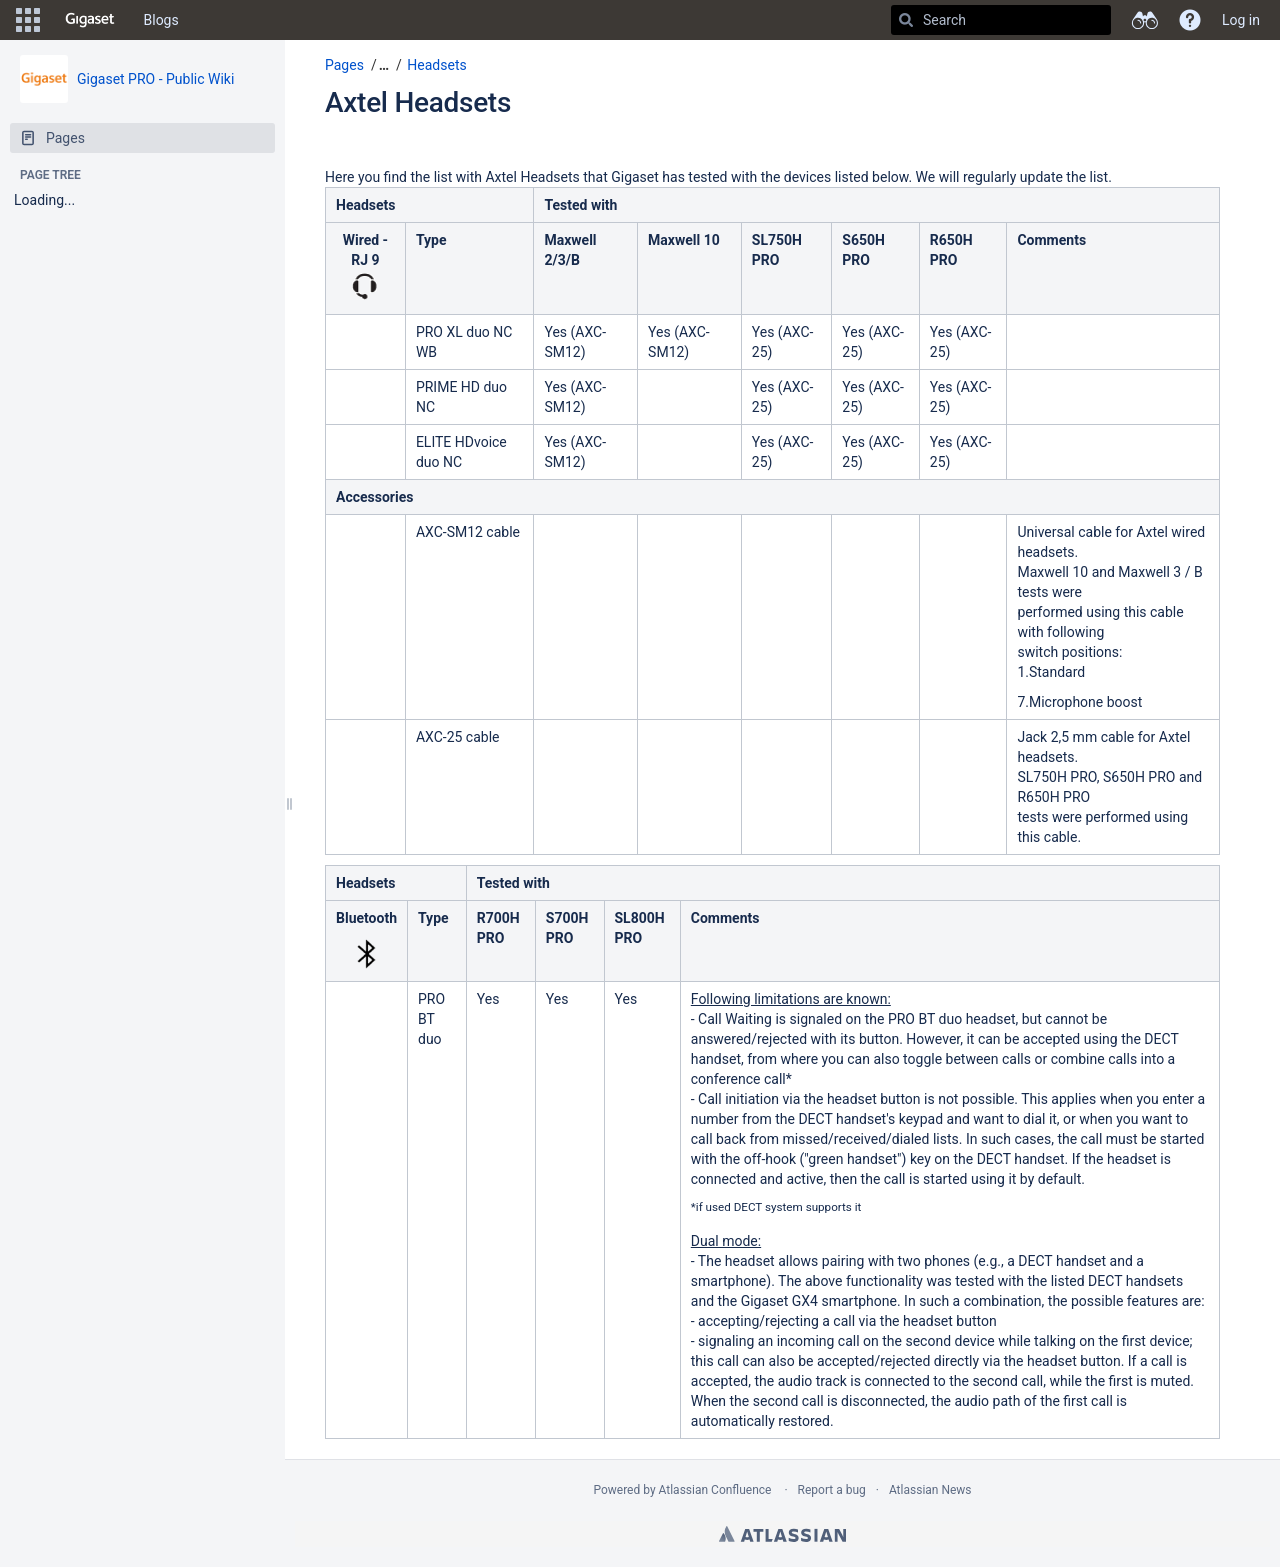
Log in (1241, 20)
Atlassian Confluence (715, 1490)
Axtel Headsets (418, 102)
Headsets (436, 65)
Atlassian (782, 1534)
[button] (28, 20)
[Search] (906, 20)
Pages (344, 65)
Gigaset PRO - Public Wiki (155, 79)
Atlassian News (930, 1490)
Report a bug (832, 1490)
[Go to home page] (90, 20)
